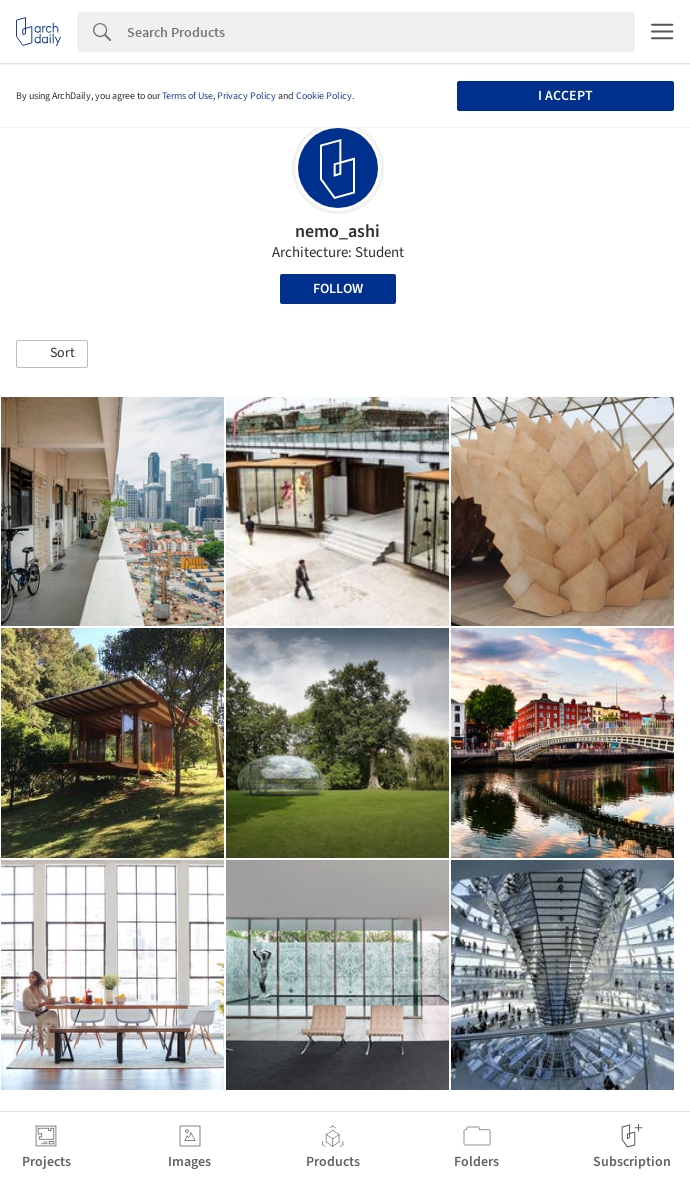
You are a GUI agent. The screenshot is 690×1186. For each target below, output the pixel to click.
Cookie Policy (324, 96)
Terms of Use (187, 96)
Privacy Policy (246, 96)
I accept (565, 96)
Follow (338, 289)
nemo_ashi (337, 231)
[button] (52, 354)
